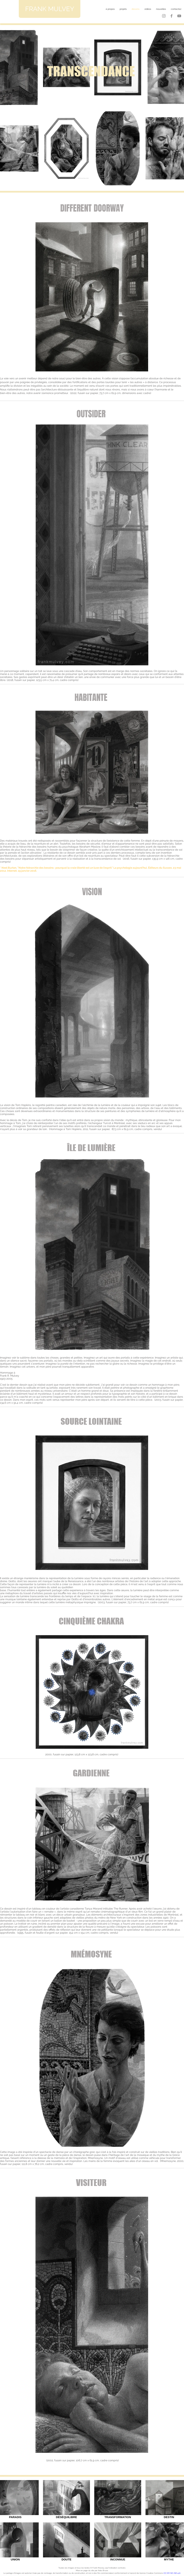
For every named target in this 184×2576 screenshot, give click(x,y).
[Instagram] (163, 16)
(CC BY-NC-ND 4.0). (172, 2573)
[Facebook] (171, 16)
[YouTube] (179, 16)
